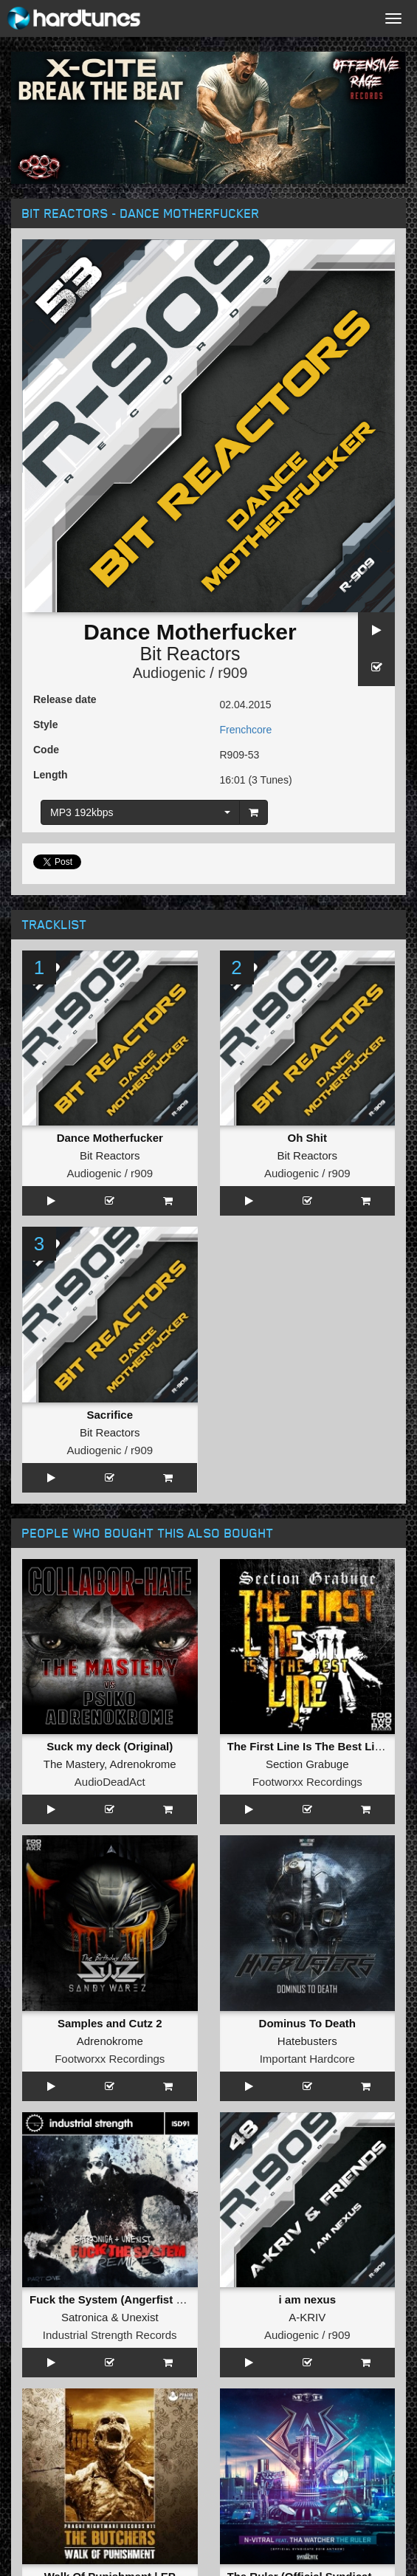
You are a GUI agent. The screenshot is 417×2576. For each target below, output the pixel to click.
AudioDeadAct (110, 1781)
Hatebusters (307, 2041)
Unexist (140, 2317)
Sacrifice (109, 1414)
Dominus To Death (307, 2023)
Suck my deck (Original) (109, 1746)
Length (50, 775)
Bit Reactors (189, 653)
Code (46, 750)
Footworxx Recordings (307, 1781)
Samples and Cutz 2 (110, 2023)
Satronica (84, 2317)
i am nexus (307, 2299)
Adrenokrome (143, 1764)
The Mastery (74, 1764)
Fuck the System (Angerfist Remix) (121, 2299)
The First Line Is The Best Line (307, 1746)
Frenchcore (246, 730)
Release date (65, 699)
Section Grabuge (307, 1764)
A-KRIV (307, 2317)
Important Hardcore (307, 2058)
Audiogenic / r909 (190, 673)
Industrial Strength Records (110, 2335)
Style (45, 724)
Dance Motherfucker (110, 1137)
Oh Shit (307, 1137)
